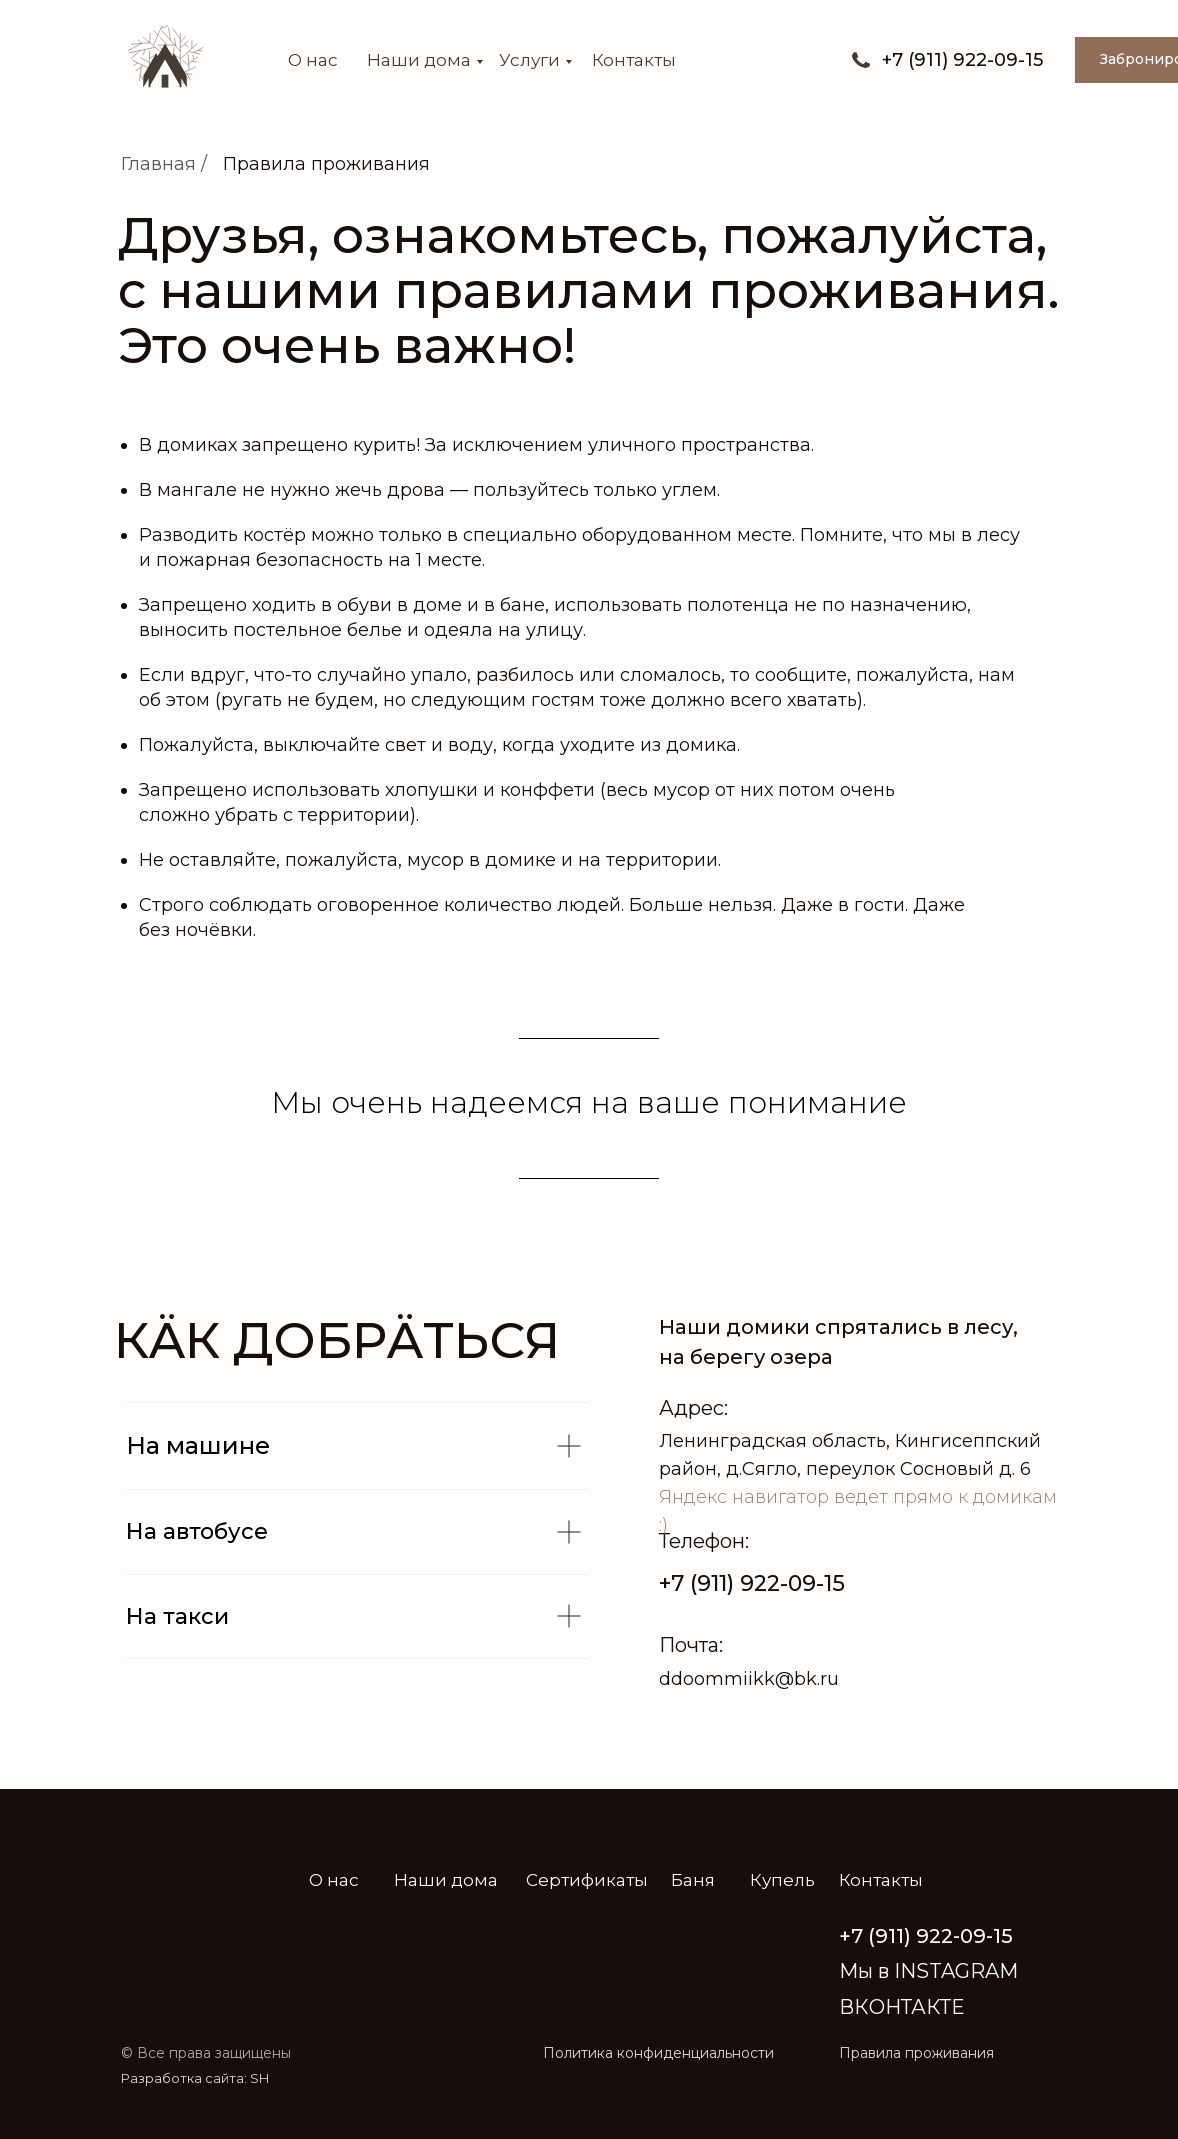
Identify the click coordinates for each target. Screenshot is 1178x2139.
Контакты (634, 60)
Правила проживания (326, 164)
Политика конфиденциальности (658, 2053)
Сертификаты (587, 1880)
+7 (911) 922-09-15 (752, 1583)
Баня (693, 1880)
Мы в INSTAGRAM (928, 1971)
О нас (313, 60)
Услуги (529, 60)
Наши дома (419, 60)
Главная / (164, 164)
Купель (782, 1880)
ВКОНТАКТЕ (901, 2007)
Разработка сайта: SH (195, 2078)
